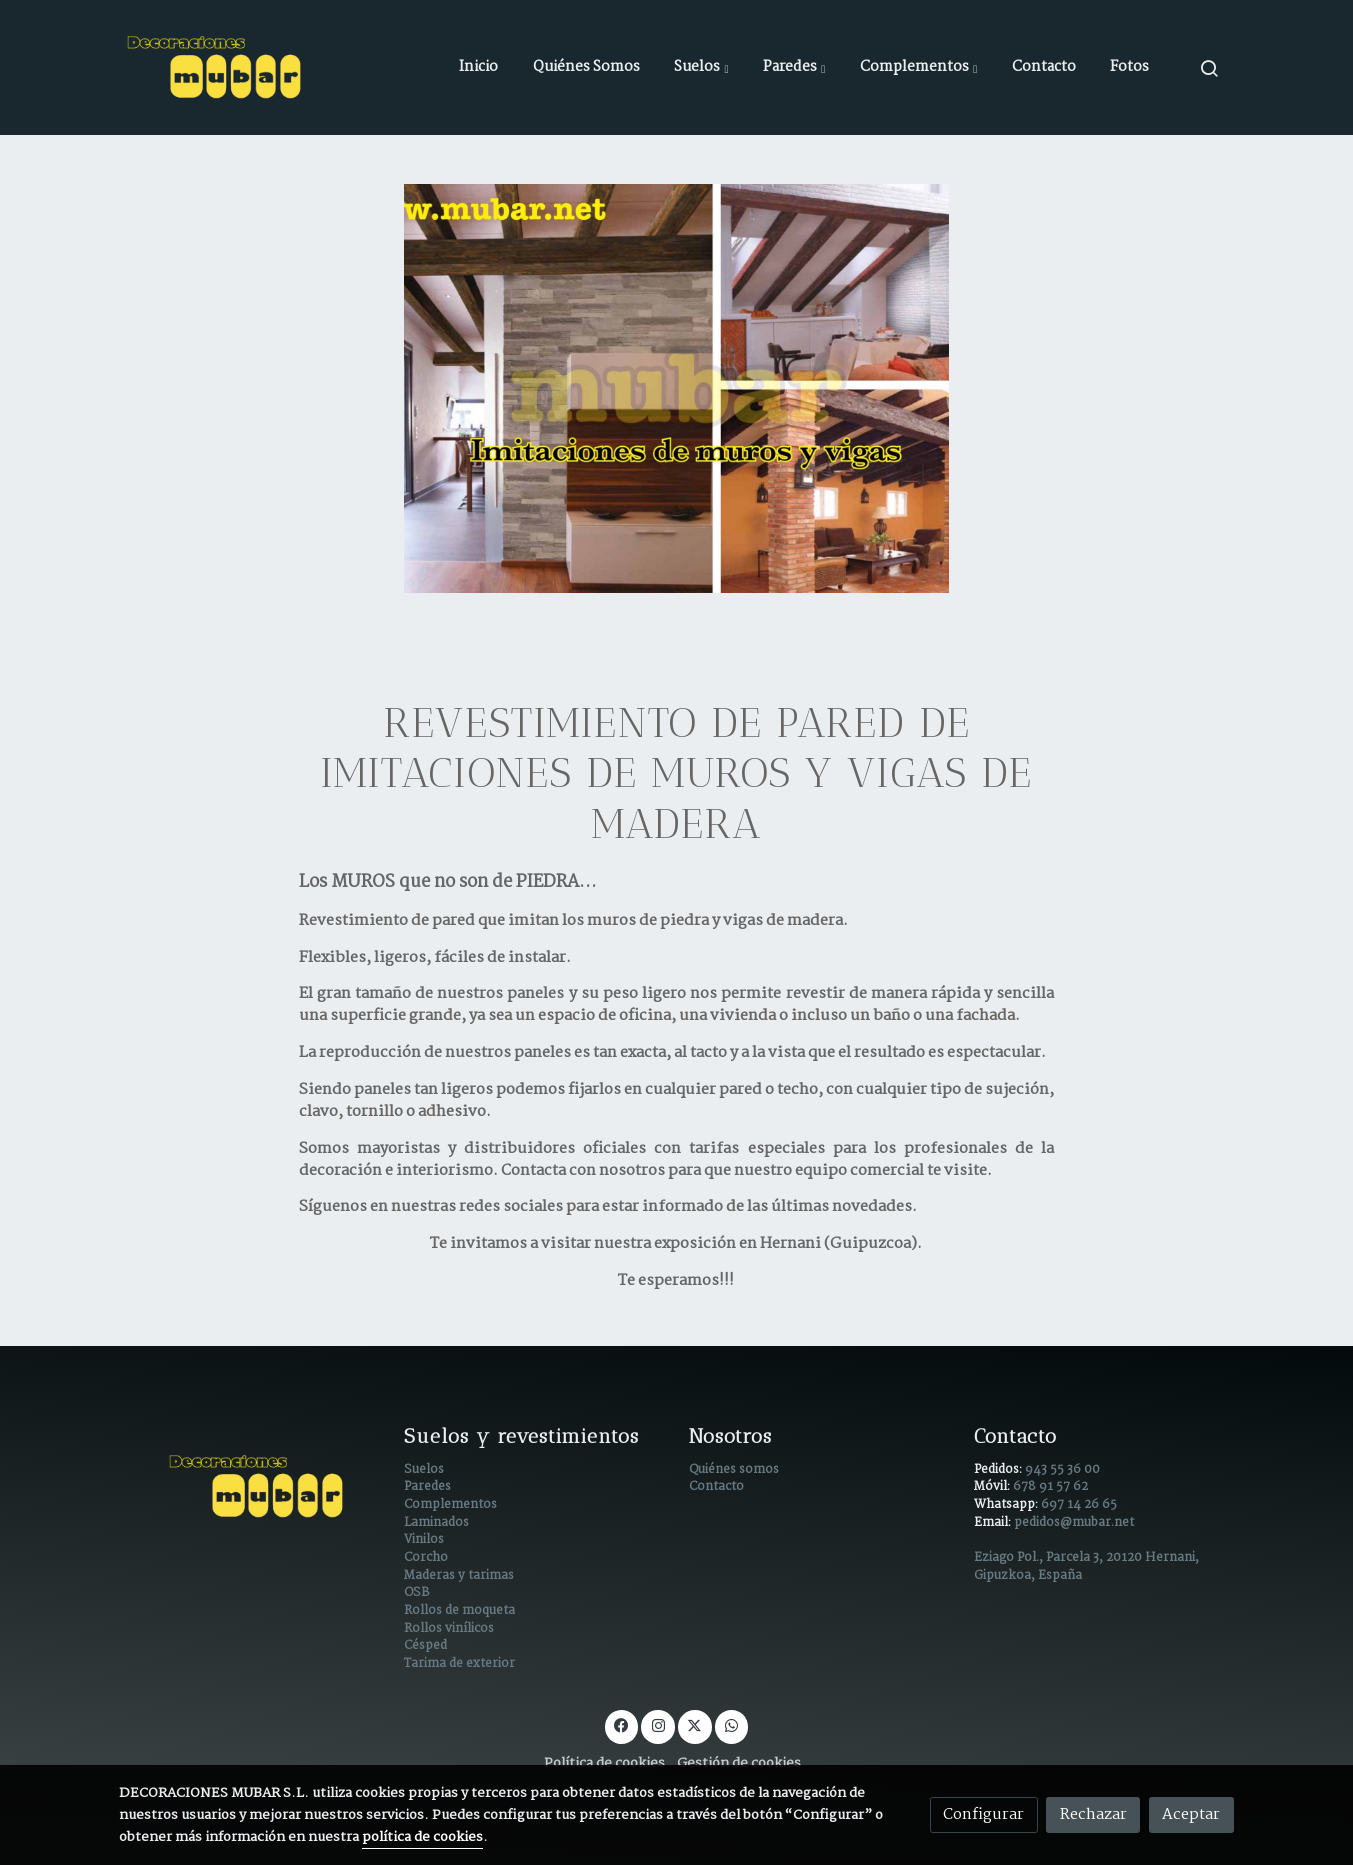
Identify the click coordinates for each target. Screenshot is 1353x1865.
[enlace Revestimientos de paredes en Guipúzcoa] (676, 388)
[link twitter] (695, 1724)
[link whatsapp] (732, 1724)
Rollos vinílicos (449, 1629)
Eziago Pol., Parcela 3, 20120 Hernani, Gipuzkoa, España (1086, 1567)
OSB (416, 1593)
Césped (425, 1646)
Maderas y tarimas (459, 1576)
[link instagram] (658, 1724)
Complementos (450, 1505)
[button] (701, 68)
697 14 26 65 (1079, 1505)
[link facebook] (622, 1724)
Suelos (424, 1470)
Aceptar (1191, 1814)
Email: (994, 1523)
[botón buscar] (1209, 68)
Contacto (716, 1487)
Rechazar (1093, 1814)
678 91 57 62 (1050, 1487)
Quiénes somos (734, 1470)
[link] (217, 67)
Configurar (983, 1814)
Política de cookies (604, 1763)
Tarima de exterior (459, 1664)
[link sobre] (248, 1486)
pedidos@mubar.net (1074, 1523)
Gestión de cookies (739, 1763)
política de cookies (422, 1837)
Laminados (436, 1523)
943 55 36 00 (1062, 1470)
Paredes (427, 1487)
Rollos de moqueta (459, 1611)
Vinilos (424, 1540)
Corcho (426, 1558)
